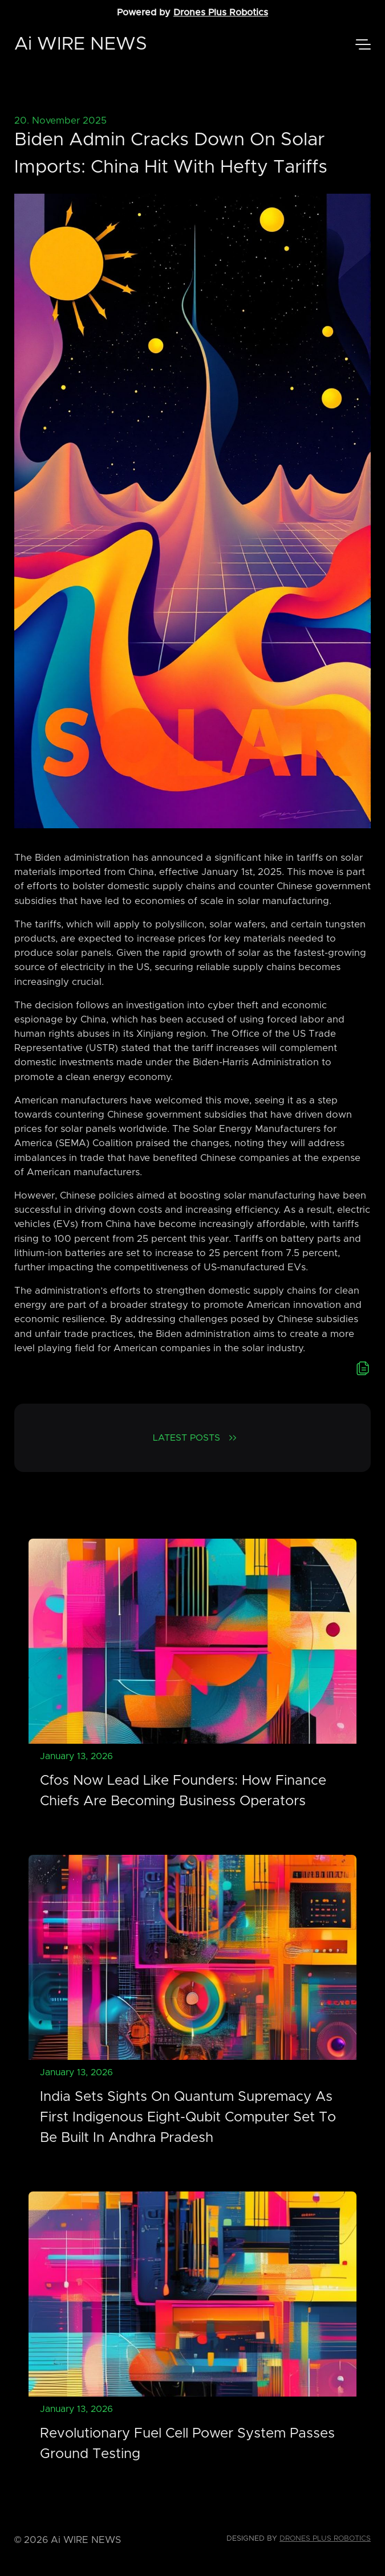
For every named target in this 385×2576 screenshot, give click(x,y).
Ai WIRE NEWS (80, 44)
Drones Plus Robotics (220, 12)
